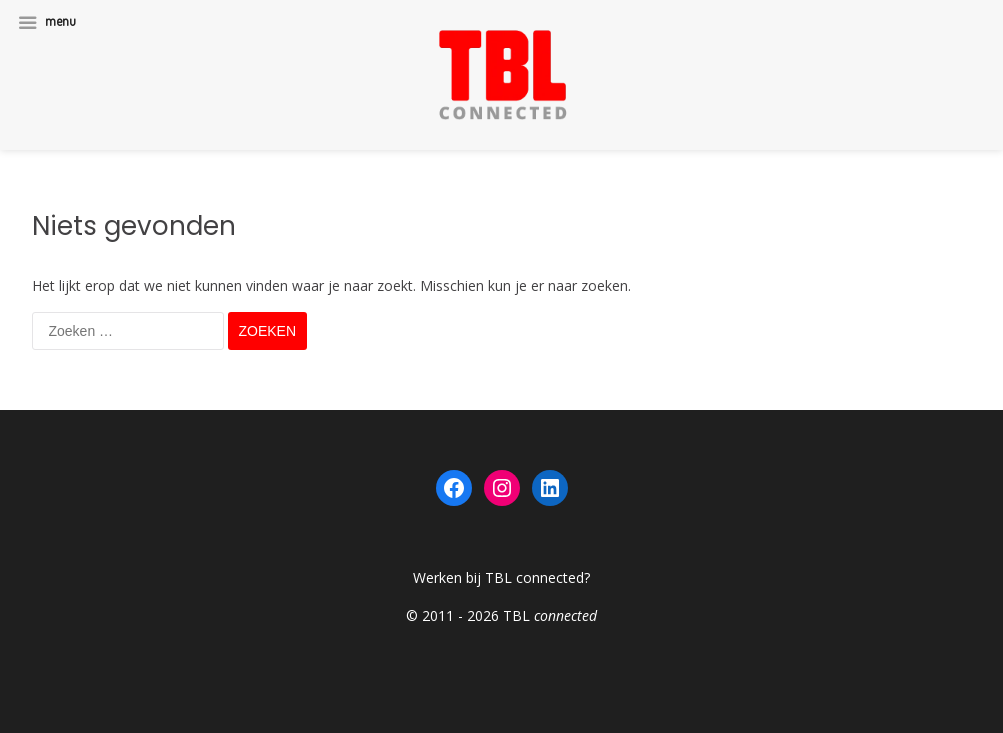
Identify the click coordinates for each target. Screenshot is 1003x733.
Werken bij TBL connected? (501, 577)
